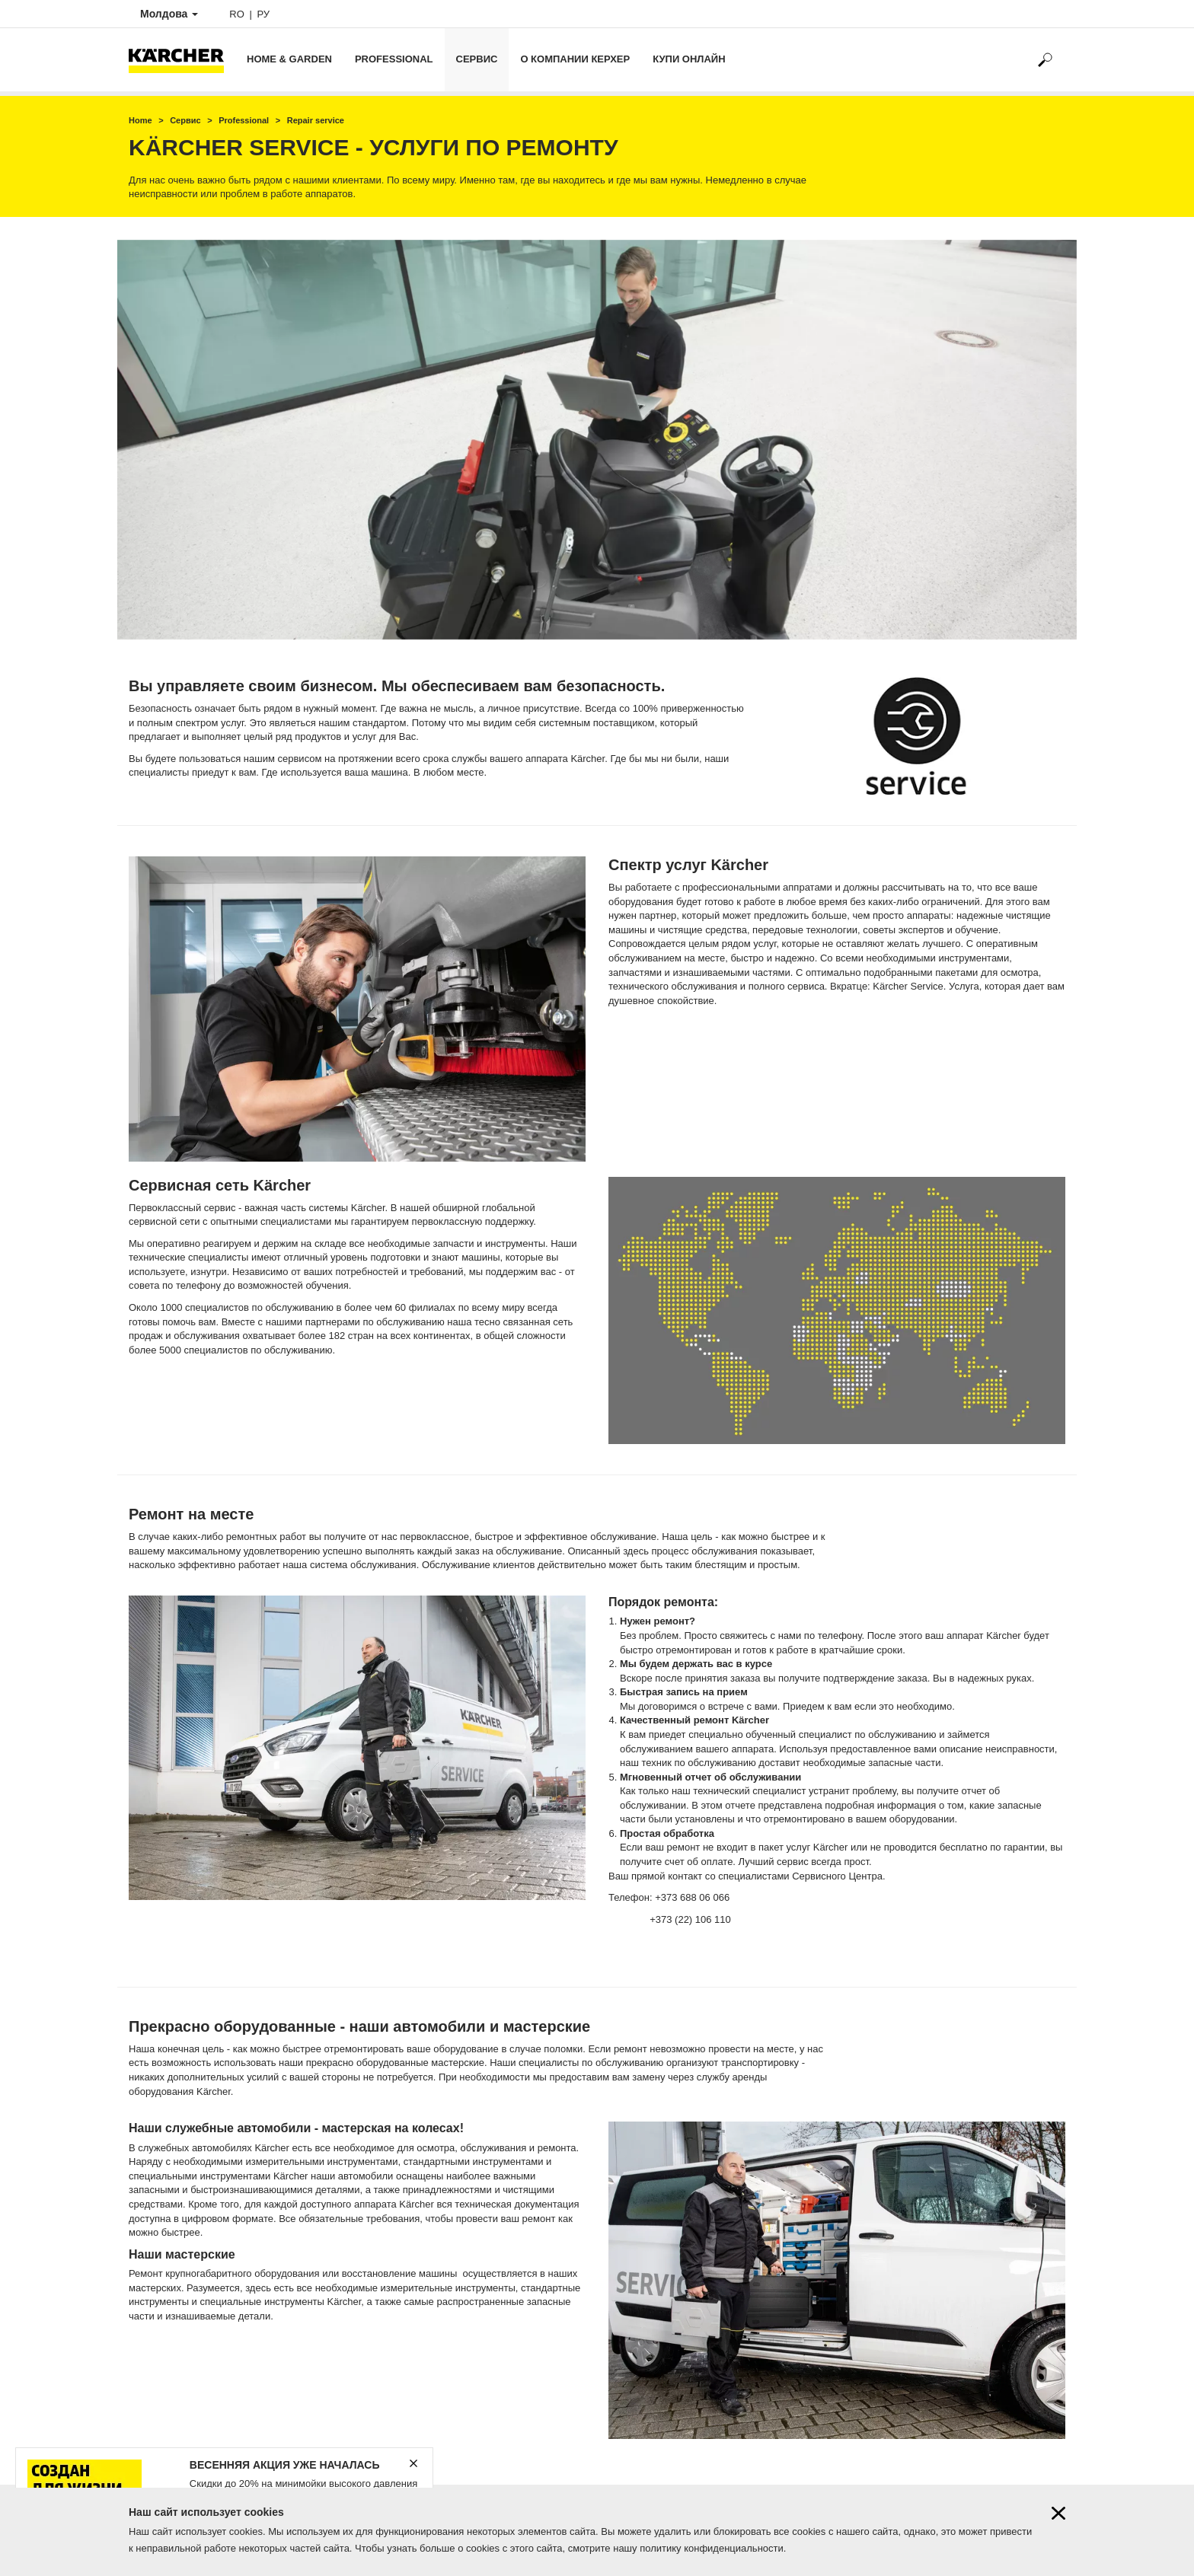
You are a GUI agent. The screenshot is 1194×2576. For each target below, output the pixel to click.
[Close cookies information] (1058, 2513)
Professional (394, 59)
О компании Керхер (575, 59)
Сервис (477, 59)
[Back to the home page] (182, 59)
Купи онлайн (689, 59)
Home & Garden (289, 59)
